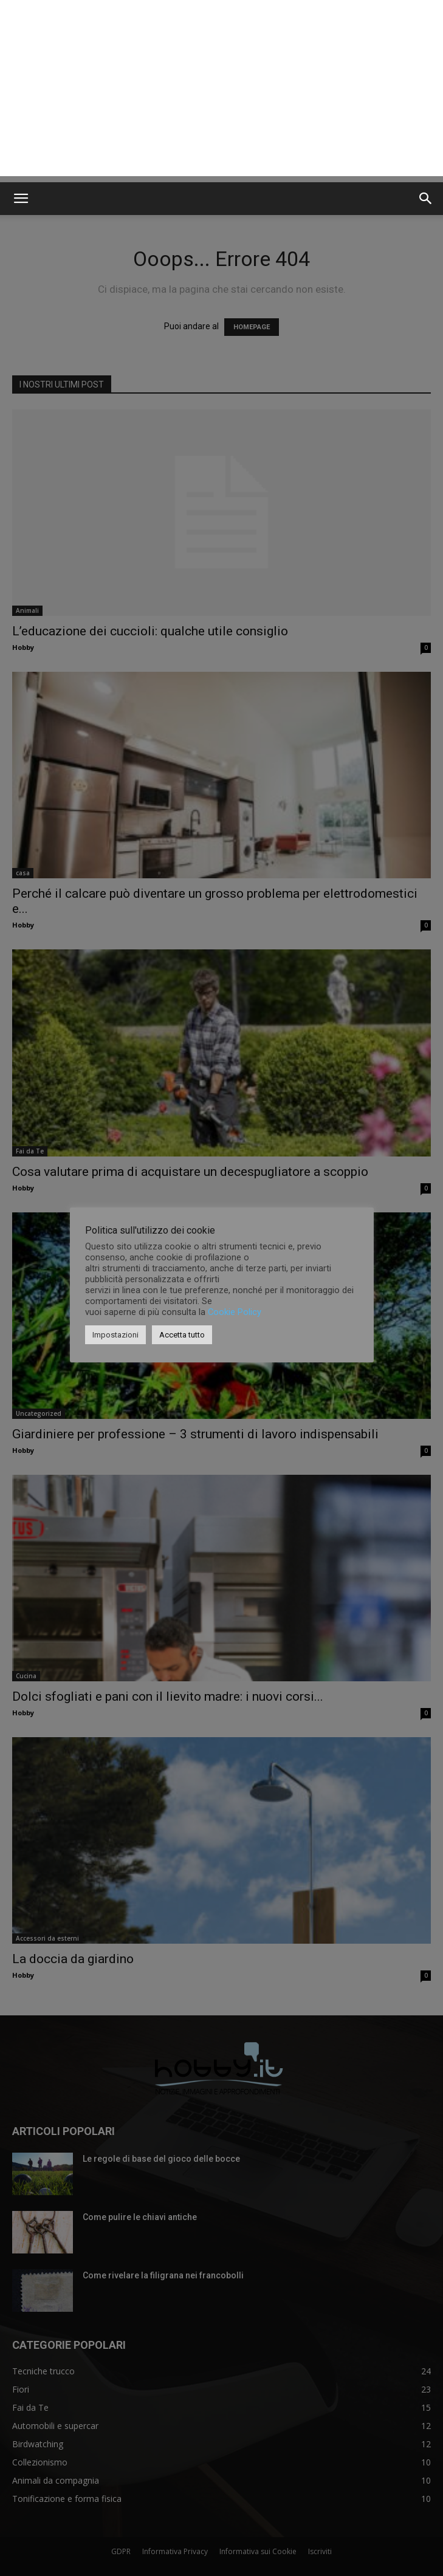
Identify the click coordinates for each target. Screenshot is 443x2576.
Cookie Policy (234, 1312)
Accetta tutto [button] (182, 1334)
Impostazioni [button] (115, 1334)
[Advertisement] (221, 91)
